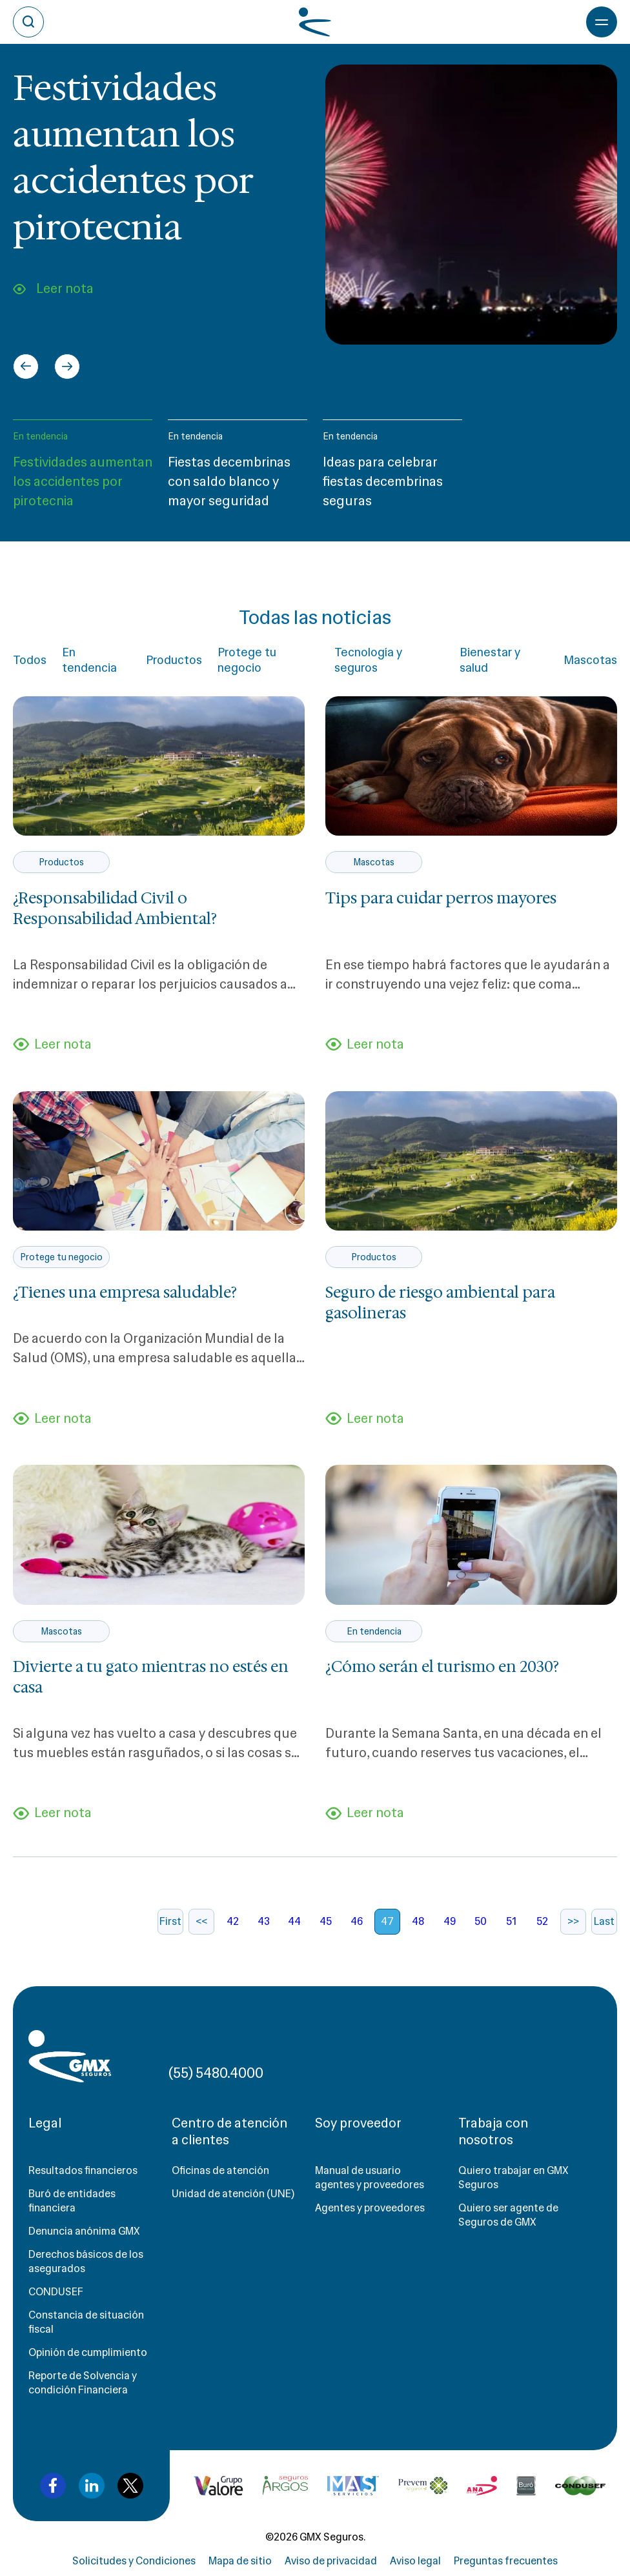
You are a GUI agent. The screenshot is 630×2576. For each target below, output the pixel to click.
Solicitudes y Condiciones (134, 2561)
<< (201, 1921)
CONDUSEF (55, 2292)
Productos (174, 660)
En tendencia (40, 436)
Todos (29, 660)
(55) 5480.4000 (215, 2073)
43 (264, 1921)
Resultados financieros (82, 2170)
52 (542, 1921)
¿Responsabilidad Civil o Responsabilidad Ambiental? (115, 908)
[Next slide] (67, 366)
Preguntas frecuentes (506, 2561)
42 (233, 1921)
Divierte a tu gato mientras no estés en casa (151, 1677)
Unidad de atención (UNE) (233, 2193)
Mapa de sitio (240, 2561)
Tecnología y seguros (368, 660)
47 (387, 1921)
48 (418, 1921)
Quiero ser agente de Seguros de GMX (508, 2215)
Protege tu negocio (247, 660)
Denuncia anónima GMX (84, 2231)
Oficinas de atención (220, 2170)
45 (326, 1921)
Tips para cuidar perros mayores (440, 898)
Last (604, 1921)
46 (357, 1921)
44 (294, 1921)
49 (449, 1921)
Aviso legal (415, 2561)
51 (511, 1921)
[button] (82, 470)
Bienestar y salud (490, 660)
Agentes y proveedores (370, 2208)
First (170, 1921)
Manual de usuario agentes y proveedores (369, 2177)
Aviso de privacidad (331, 2561)
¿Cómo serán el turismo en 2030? (442, 1666)
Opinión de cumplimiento (87, 2352)
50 (480, 1921)
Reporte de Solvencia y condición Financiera (82, 2383)
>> (573, 1921)
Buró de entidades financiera (72, 2201)
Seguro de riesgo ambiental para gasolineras (440, 1302)
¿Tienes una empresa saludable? (125, 1292)
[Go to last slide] (26, 366)
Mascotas (590, 660)
